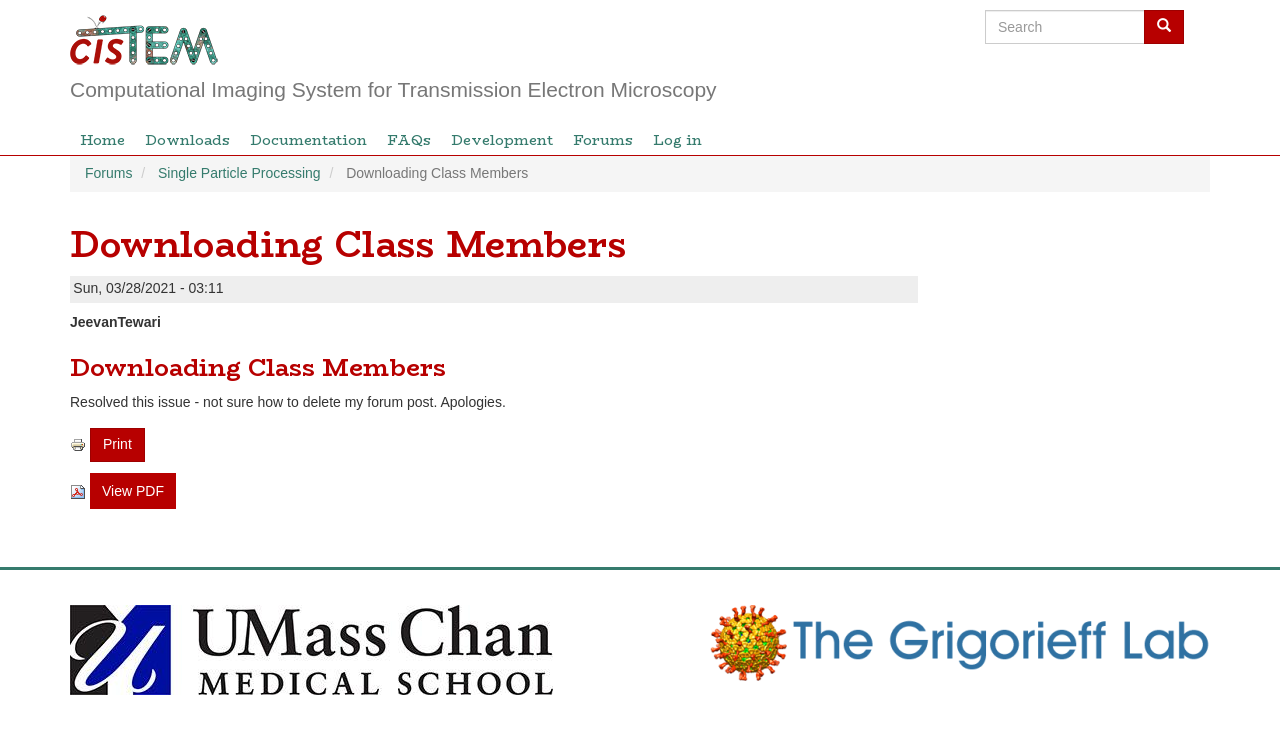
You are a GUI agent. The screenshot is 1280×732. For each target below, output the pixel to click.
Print (117, 444)
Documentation (308, 140)
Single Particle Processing (239, 173)
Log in (677, 140)
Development (502, 140)
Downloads (187, 140)
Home (102, 140)
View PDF (133, 491)
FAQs (409, 140)
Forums (603, 140)
